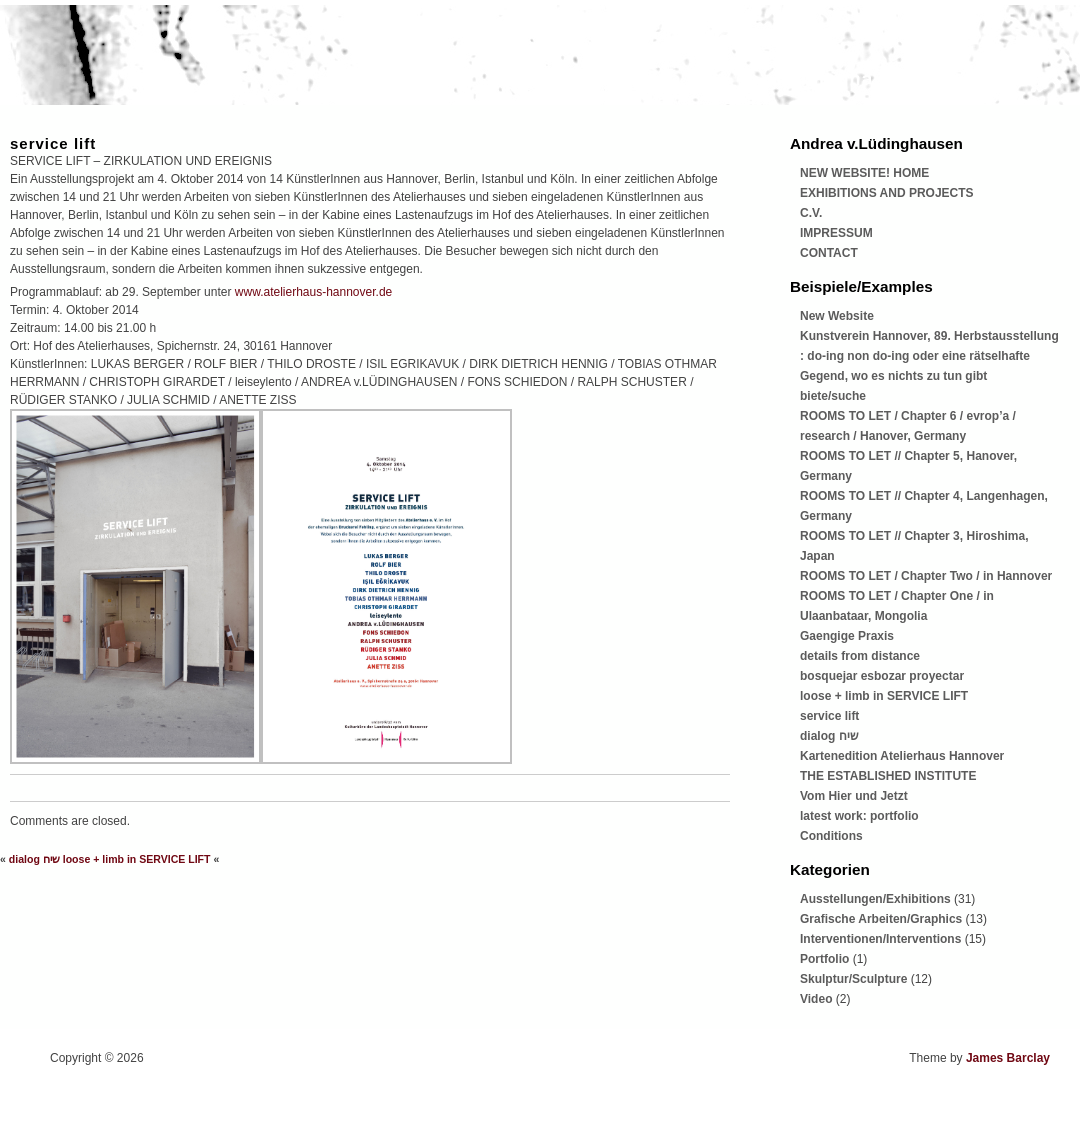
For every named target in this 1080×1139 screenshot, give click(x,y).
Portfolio (824, 959)
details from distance (860, 656)
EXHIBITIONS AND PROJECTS (887, 193)
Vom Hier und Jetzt (854, 796)
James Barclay (1008, 1058)
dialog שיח (34, 859)
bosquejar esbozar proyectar (882, 676)
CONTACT (829, 253)
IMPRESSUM (836, 233)
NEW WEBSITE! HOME (864, 173)
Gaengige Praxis (847, 636)
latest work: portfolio (859, 816)
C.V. (811, 213)
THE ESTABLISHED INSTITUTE (888, 776)
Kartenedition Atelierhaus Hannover (902, 756)
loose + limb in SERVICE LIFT (137, 859)
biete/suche (833, 396)
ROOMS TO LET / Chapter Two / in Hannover (926, 576)
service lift (53, 143)
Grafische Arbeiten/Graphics (881, 919)
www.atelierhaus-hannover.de (313, 292)
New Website (837, 316)
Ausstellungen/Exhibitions (875, 899)
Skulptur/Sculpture (853, 979)
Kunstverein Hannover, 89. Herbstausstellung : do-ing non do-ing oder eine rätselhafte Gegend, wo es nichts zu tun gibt (929, 356)
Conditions (831, 836)
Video (816, 999)
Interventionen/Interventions (880, 939)
